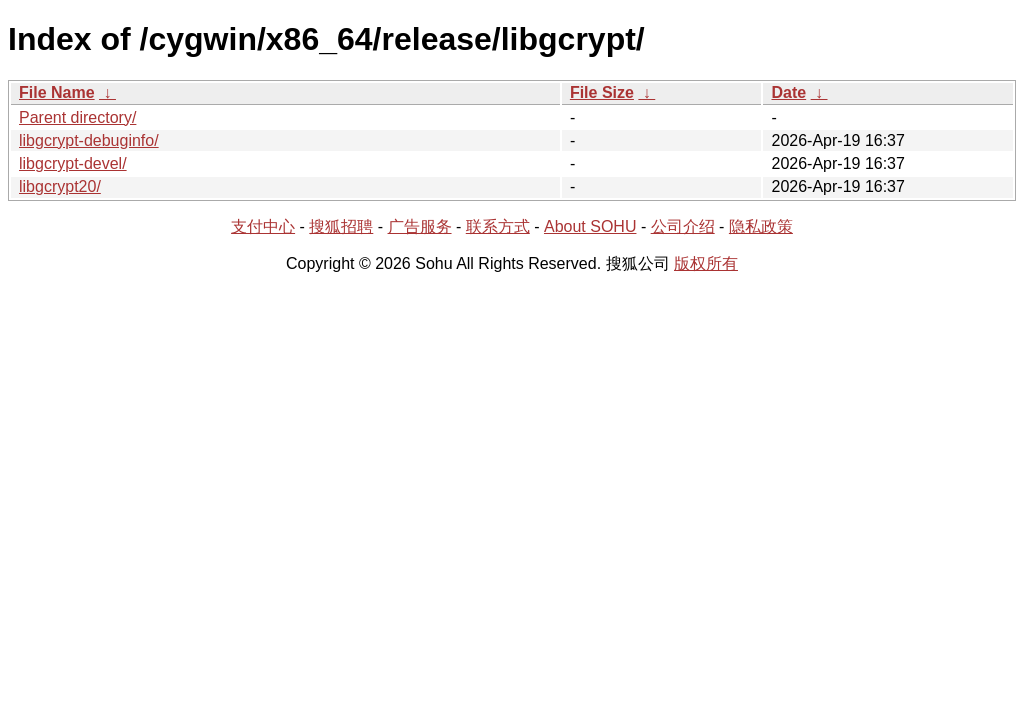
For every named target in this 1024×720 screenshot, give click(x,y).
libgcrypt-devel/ (73, 163)
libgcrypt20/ (60, 186)
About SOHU (590, 226)
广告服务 (420, 226)
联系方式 (498, 226)
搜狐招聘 (341, 226)
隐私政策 (761, 226)
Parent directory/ (77, 117)
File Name (57, 92)
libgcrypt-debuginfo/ (89, 140)
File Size (602, 92)
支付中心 (263, 226)
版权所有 (706, 263)
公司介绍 (683, 226)
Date (788, 92)
